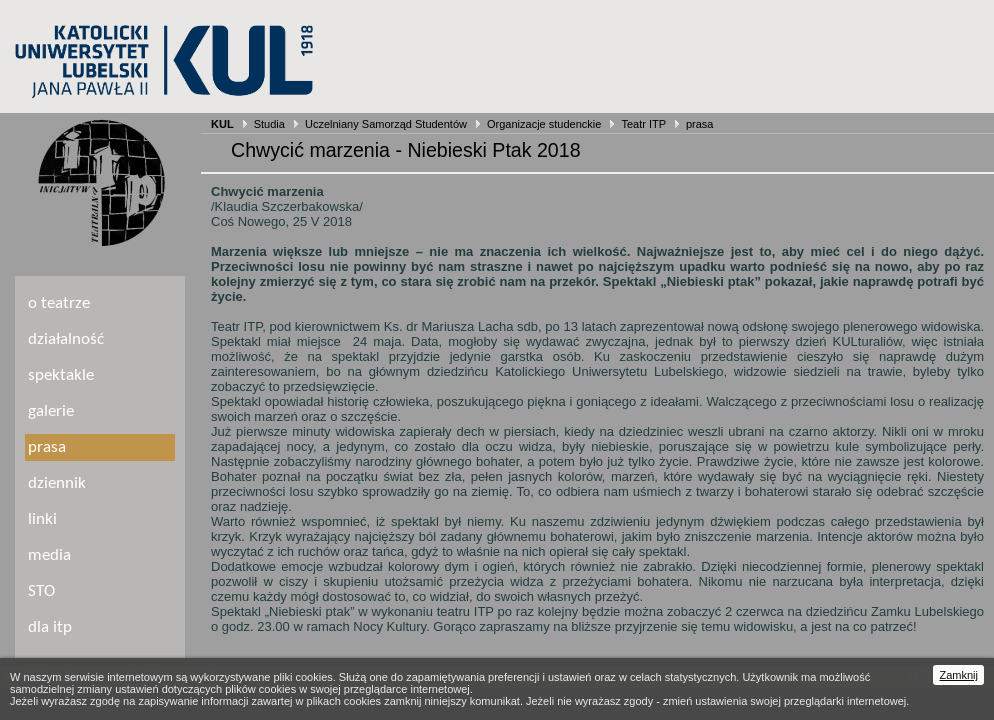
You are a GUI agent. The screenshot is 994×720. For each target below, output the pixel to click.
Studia (269, 124)
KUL (222, 124)
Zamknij (958, 675)
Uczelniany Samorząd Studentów (386, 124)
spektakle (61, 375)
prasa (700, 124)
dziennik (57, 483)
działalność (66, 339)
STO (41, 591)
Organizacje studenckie (544, 124)
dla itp (50, 627)
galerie (51, 411)
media (49, 555)
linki (42, 519)
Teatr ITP (643, 124)
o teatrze (59, 303)
